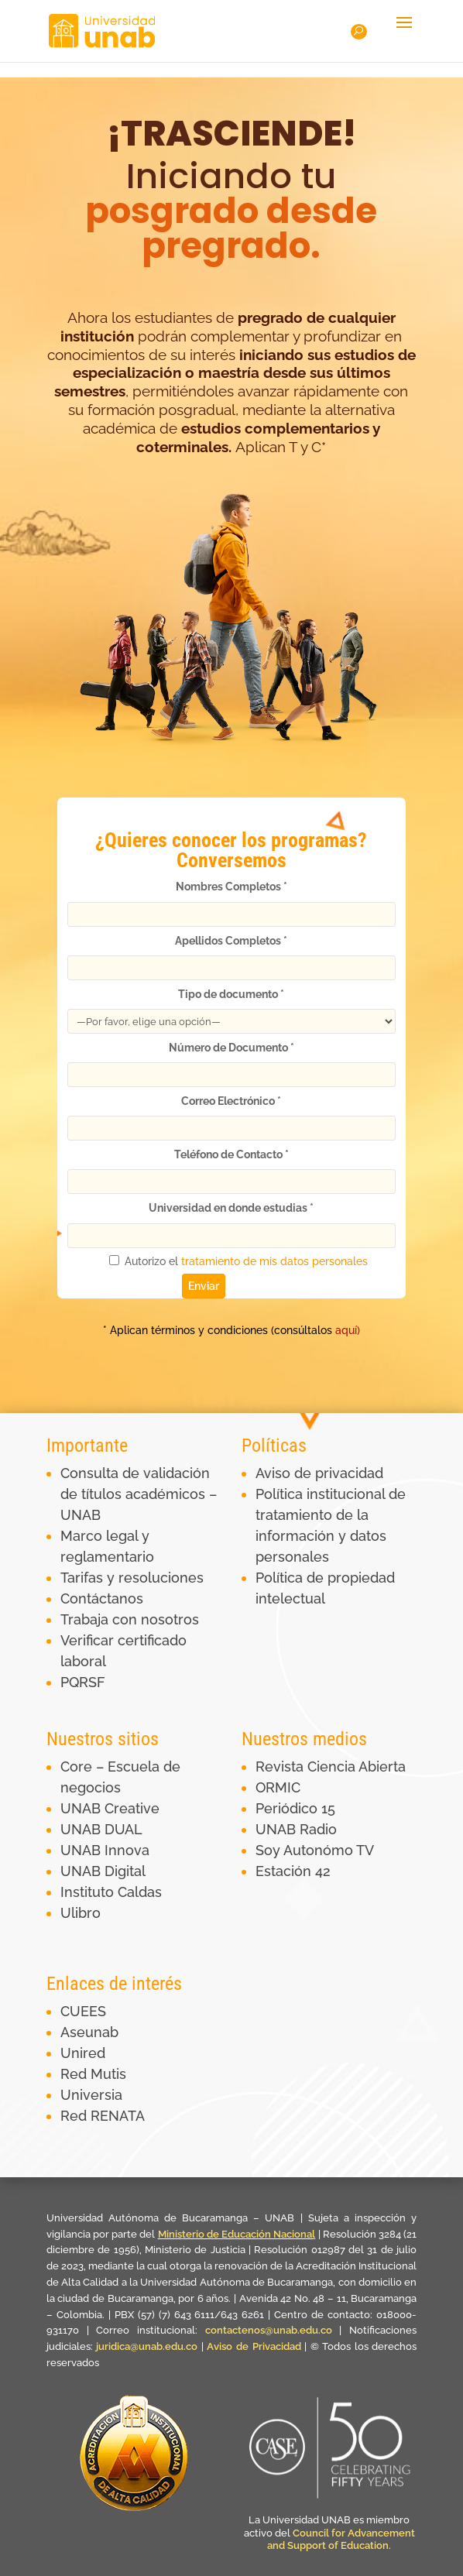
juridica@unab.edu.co (146, 2346)
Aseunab (89, 2032)
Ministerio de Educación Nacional (237, 2234)
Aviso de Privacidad (255, 2346)
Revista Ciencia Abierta (331, 1766)
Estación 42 (293, 1871)
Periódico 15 (295, 1808)
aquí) (293, 1330)
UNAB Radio (296, 1829)
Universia (91, 2095)
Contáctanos (101, 1598)
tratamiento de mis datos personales (276, 1259)
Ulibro (80, 1913)
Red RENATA (102, 2116)
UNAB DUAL (101, 1829)
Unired (82, 2053)
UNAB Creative (109, 1808)
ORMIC (278, 1787)
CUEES (83, 2011)
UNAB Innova (104, 1850)
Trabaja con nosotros (129, 1619)
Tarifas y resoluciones (132, 1577)
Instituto (89, 1892)
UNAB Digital (103, 1871)
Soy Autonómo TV (315, 1850)
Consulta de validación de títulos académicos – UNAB (138, 1494)
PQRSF (82, 1682)
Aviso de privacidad (319, 1473)
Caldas (140, 1892)
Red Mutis (93, 2074)
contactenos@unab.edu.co (268, 2330)
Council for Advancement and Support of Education (341, 2539)
